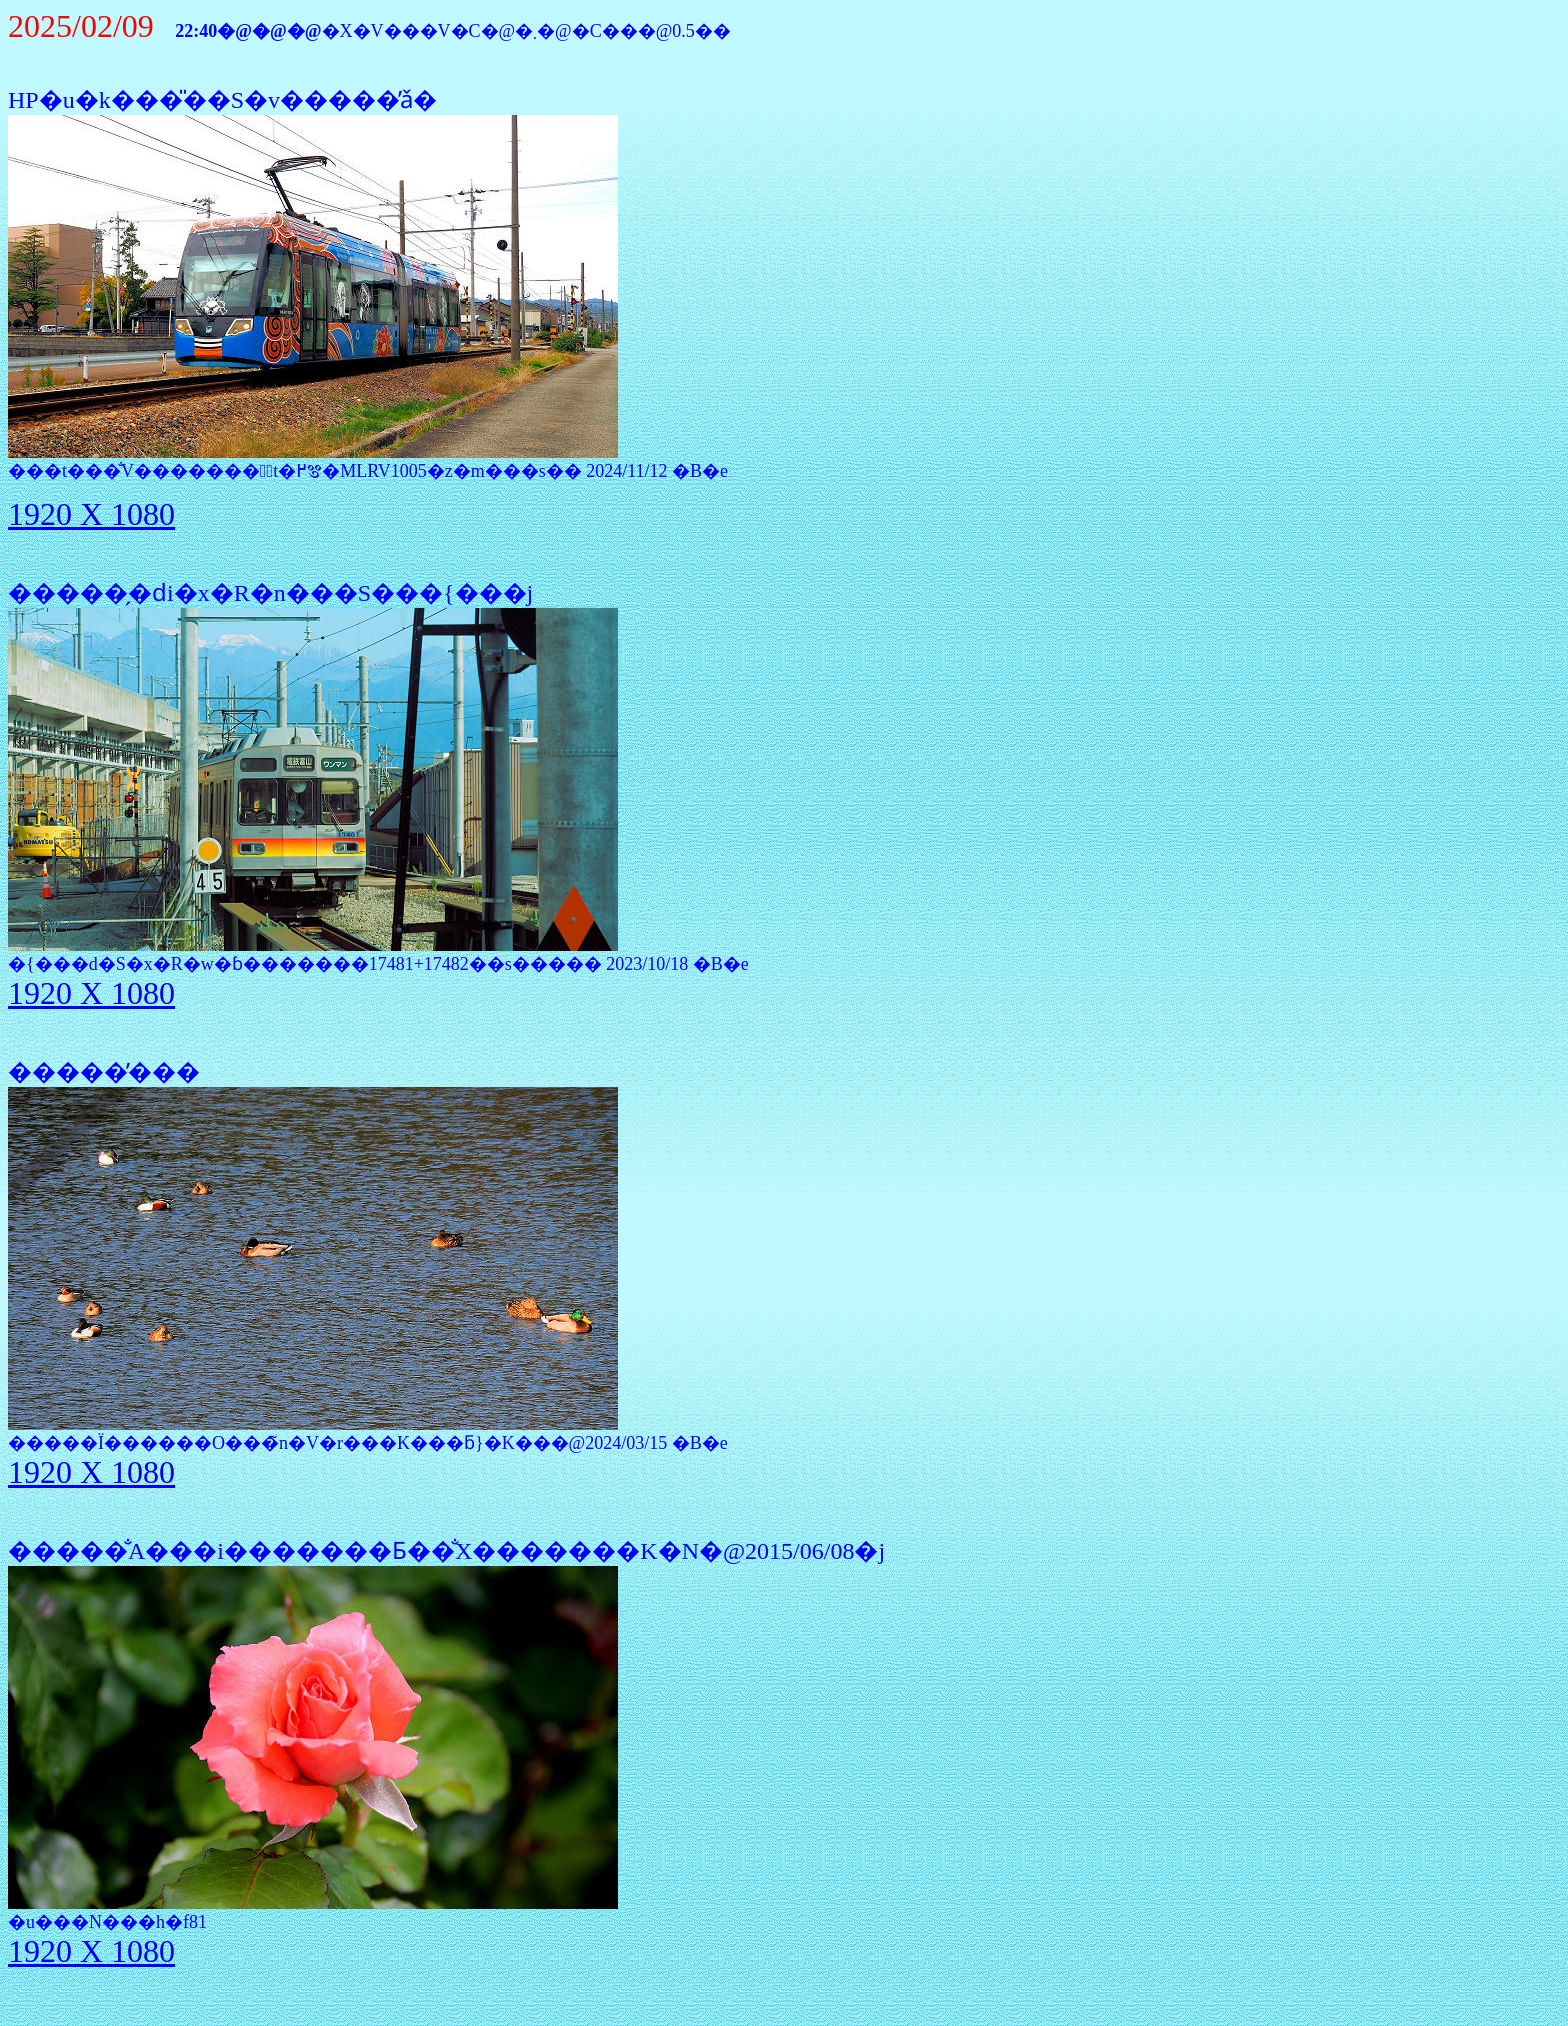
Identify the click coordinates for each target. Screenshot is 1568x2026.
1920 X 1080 (91, 514)
